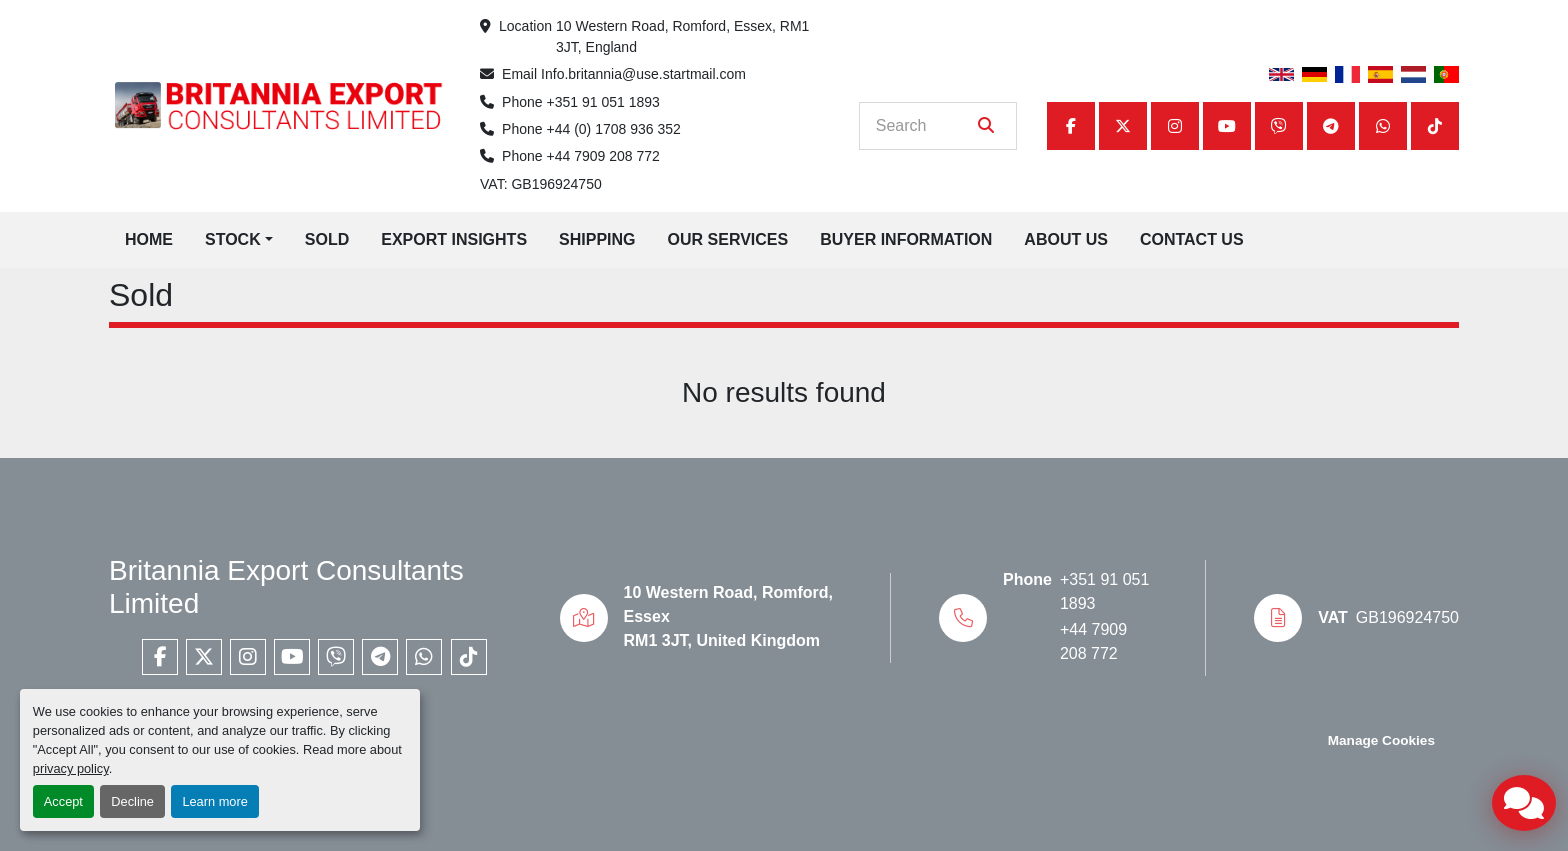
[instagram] (1175, 126)
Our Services (728, 239)
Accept (63, 801)
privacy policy (71, 768)
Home (149, 239)
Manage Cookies (1381, 740)
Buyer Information (906, 239)
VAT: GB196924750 (541, 184)
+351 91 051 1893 (603, 102)
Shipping (597, 239)
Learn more (214, 801)
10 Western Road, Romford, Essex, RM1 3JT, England (684, 36)
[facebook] (1071, 126)
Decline (132, 801)
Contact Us (1192, 239)
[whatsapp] (1383, 126)
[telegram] (1331, 126)
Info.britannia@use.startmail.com (643, 74)
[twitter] (1123, 126)
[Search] (924, 126)
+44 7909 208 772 (603, 156)
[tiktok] (1435, 126)
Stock (233, 239)
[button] (239, 240)
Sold (327, 239)
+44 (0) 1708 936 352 (614, 129)
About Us (1066, 239)
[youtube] (1227, 126)
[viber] (1279, 126)
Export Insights (454, 239)
